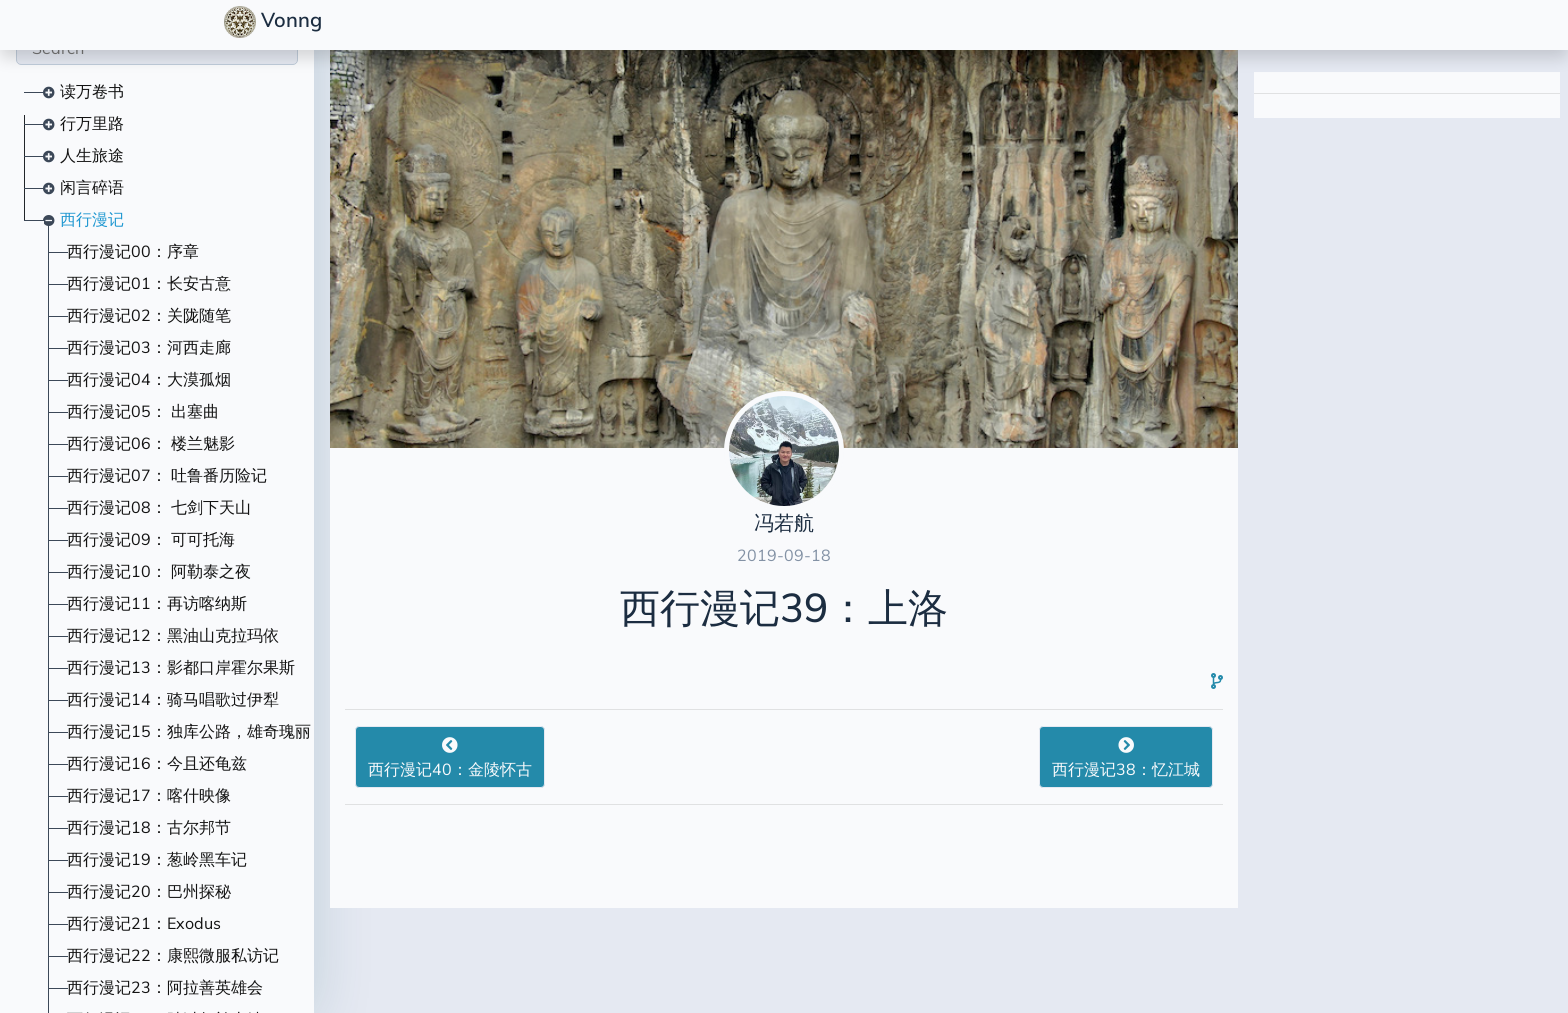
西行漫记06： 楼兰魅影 (151, 443)
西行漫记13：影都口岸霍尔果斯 (181, 667)
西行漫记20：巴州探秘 (149, 891)
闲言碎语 (92, 187)
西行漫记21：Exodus (144, 923)
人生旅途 (92, 155)
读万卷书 (92, 91)
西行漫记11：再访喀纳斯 (157, 603)
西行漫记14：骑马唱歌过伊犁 (173, 699)
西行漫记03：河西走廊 (149, 347)
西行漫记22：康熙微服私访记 (173, 955)
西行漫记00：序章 (133, 251)
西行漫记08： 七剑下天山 (159, 507)
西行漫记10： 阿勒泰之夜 (159, 571)
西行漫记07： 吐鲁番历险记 (167, 475)
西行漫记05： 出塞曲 (143, 411)
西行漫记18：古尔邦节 (149, 827)
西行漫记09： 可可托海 (151, 539)
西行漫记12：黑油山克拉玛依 (173, 635)
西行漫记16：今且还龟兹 (157, 763)
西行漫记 (92, 219)
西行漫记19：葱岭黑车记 (157, 859)
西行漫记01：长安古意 (149, 283)
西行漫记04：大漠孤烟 (149, 379)
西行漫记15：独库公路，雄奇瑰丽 (189, 731)
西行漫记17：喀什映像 (149, 795)
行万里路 (92, 123)
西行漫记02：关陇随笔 (149, 315)
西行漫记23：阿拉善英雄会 (165, 987)
